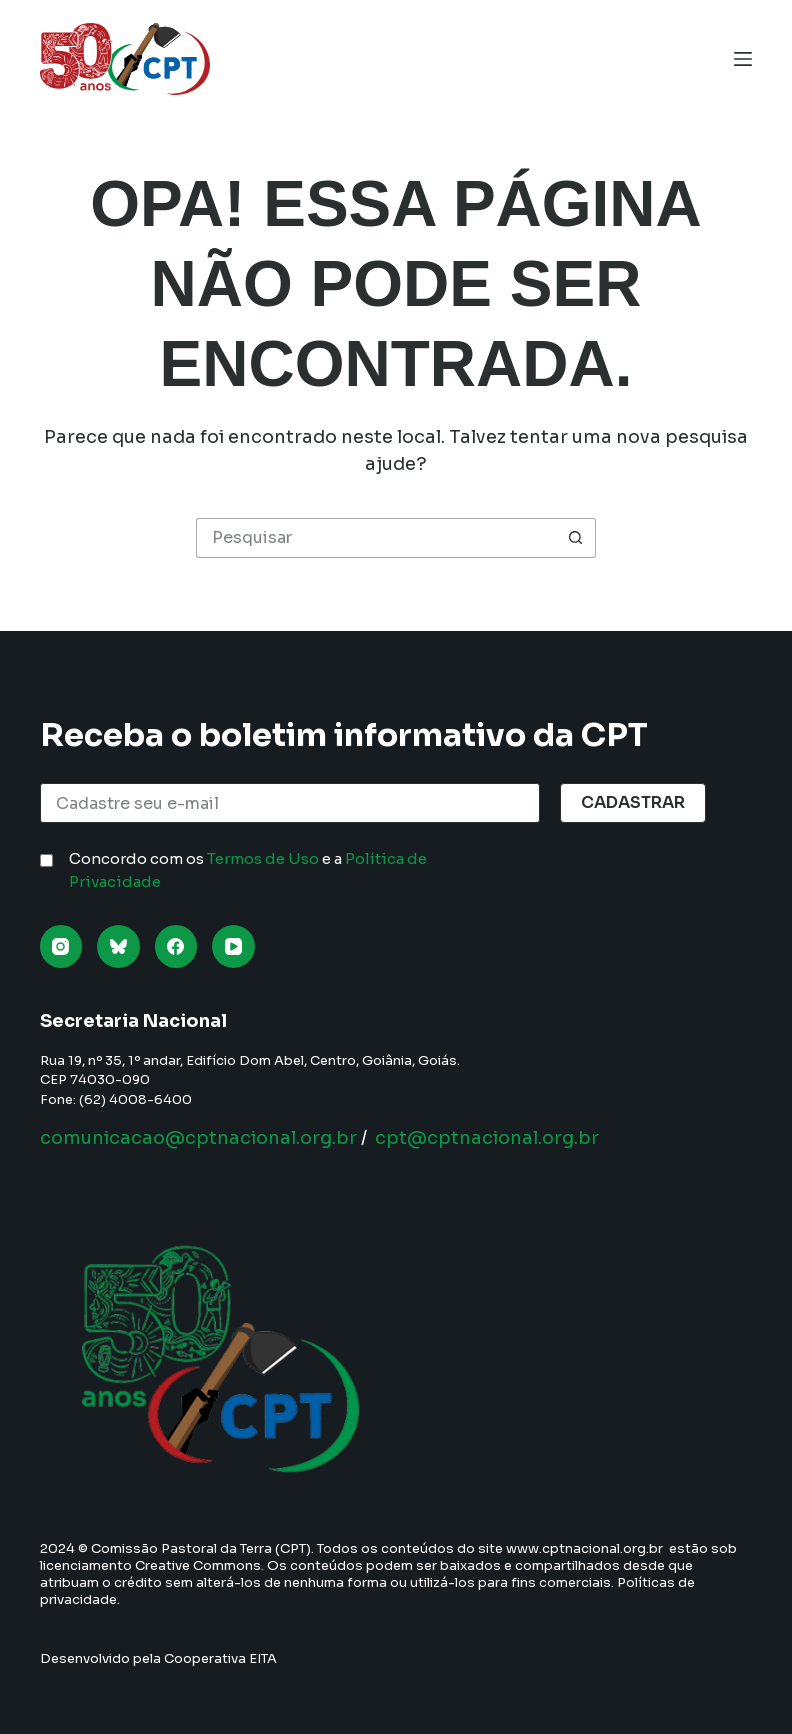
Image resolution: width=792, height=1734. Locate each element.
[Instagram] (61, 946)
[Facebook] (176, 946)
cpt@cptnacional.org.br (487, 1138)
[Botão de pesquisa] (576, 538)
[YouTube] (233, 946)
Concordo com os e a (248, 870)
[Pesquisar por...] (376, 538)
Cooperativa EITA (220, 1658)
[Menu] (743, 59)
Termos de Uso (263, 858)
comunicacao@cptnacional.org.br (198, 1138)
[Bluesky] (118, 946)
